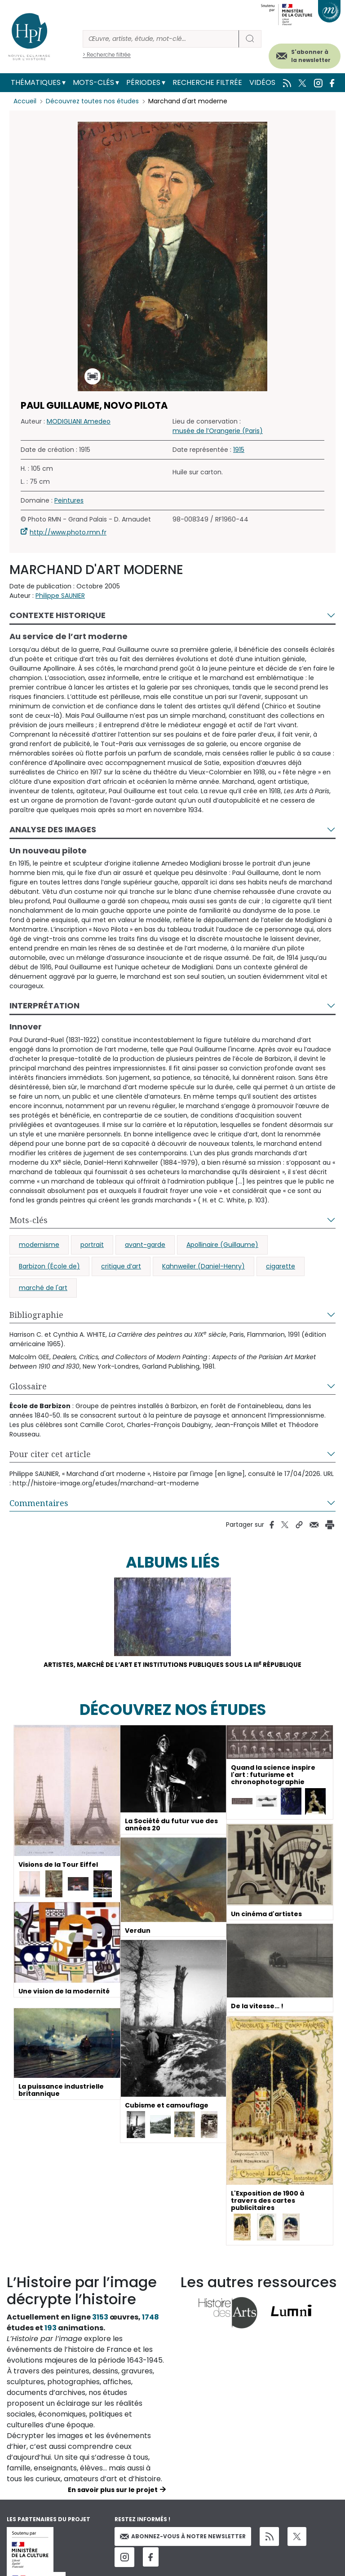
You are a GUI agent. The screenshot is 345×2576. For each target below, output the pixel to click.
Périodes (143, 82)
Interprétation (44, 1005)
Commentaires (38, 1503)
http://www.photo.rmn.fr (68, 532)
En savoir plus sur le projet (113, 2490)
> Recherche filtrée (107, 54)
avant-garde (145, 1244)
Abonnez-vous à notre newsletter (183, 2537)
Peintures (69, 500)
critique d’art (121, 1266)
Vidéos (262, 82)
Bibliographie (36, 1314)
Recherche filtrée (207, 82)
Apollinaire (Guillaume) (222, 1244)
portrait (92, 1244)
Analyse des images (52, 829)
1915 (238, 449)
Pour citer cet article (50, 1454)
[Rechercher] (161, 39)
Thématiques (36, 82)
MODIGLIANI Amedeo (79, 421)
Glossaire (28, 1386)
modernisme (39, 1244)
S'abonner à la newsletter (311, 56)
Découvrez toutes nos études (92, 101)
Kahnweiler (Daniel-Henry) (203, 1266)
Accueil (24, 101)
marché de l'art (43, 1287)
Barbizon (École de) (49, 1266)
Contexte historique (57, 615)
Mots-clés (93, 82)
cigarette (280, 1266)
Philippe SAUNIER (60, 595)
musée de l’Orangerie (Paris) (217, 430)
